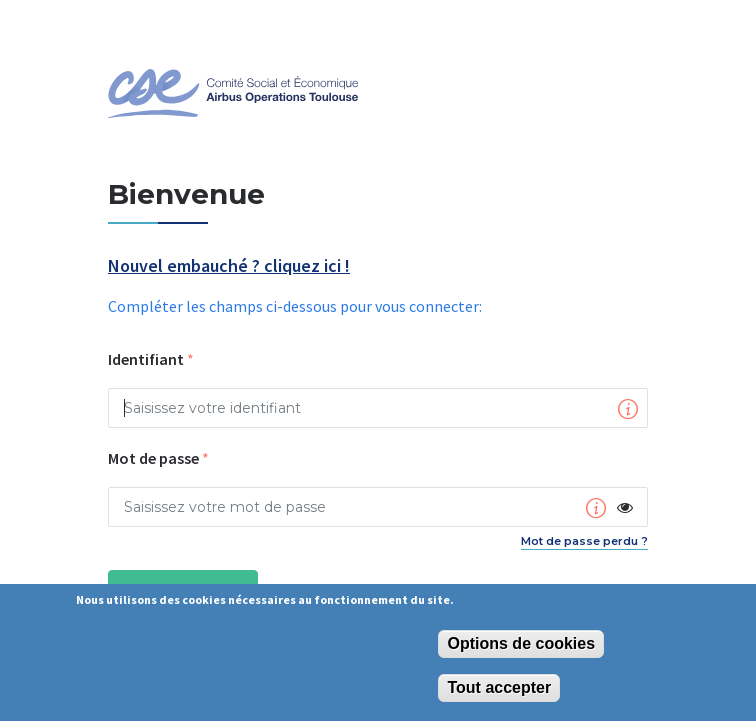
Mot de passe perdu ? (584, 541)
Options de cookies (521, 643)
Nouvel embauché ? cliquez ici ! (229, 266)
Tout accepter (499, 687)
